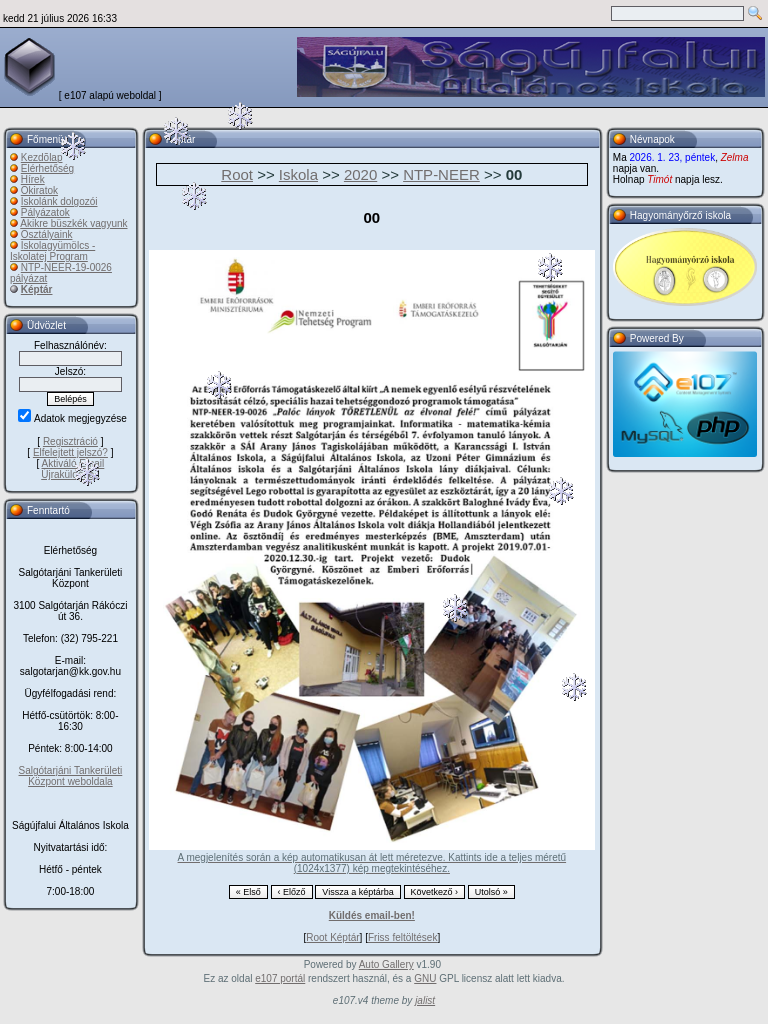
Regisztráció (70, 441)
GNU (425, 978)
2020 (360, 174)
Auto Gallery (386, 964)
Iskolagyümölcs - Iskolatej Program (52, 251)
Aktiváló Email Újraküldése (72, 469)
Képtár (37, 289)
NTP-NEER (441, 174)
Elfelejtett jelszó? (70, 452)
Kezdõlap (42, 157)
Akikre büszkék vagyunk (73, 223)
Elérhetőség (47, 168)
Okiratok (39, 190)
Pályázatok (45, 212)
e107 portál (280, 978)
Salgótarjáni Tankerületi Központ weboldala (71, 776)
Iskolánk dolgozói (59, 201)
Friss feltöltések (402, 937)
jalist (425, 1000)
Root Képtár (332, 937)
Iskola (298, 174)
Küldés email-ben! (372, 915)
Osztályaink (47, 234)
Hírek (33, 179)
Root (237, 174)
